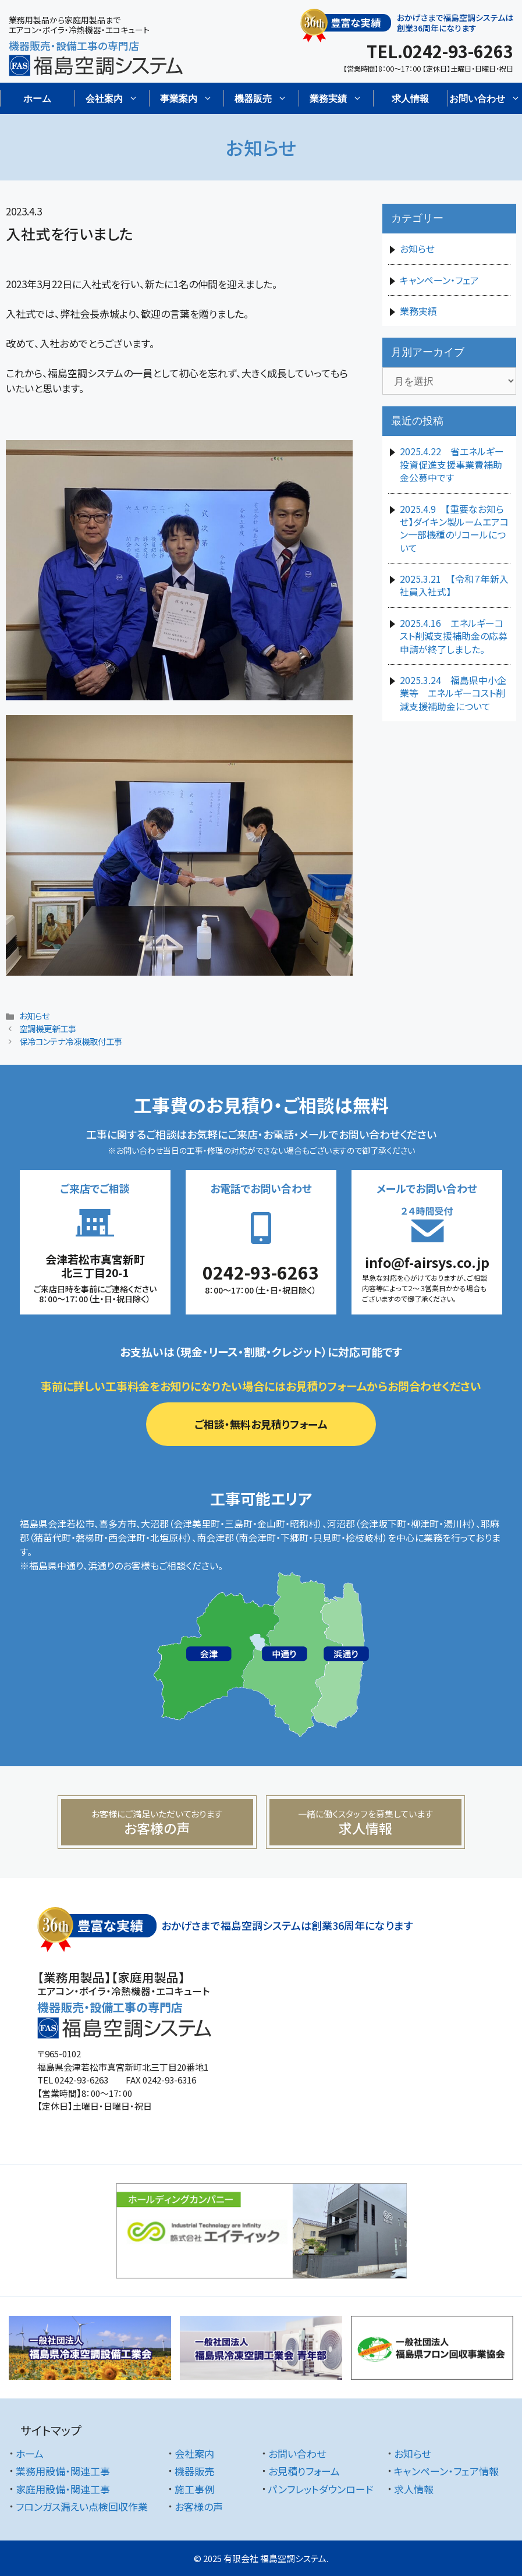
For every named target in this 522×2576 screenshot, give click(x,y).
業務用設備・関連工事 (63, 2471)
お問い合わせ (297, 2453)
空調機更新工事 (47, 1028)
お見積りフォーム (304, 2471)
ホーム (37, 98)
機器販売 (194, 2471)
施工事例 (194, 2489)
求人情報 (410, 98)
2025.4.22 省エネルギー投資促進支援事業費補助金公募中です (452, 464)
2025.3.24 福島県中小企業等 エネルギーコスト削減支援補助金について (453, 693)
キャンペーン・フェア (439, 280)
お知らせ (34, 1015)
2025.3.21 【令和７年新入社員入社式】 (454, 585)
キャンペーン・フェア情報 (446, 2471)
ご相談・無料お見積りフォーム (261, 1423)
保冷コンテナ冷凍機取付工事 (70, 1041)
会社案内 (194, 2453)
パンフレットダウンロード (320, 2489)
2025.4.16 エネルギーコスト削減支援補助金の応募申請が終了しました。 (453, 636)
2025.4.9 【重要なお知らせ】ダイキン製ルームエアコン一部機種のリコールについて (454, 528)
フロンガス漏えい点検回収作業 (82, 2506)
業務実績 (418, 311)
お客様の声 (199, 2506)
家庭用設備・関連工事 (63, 2489)
